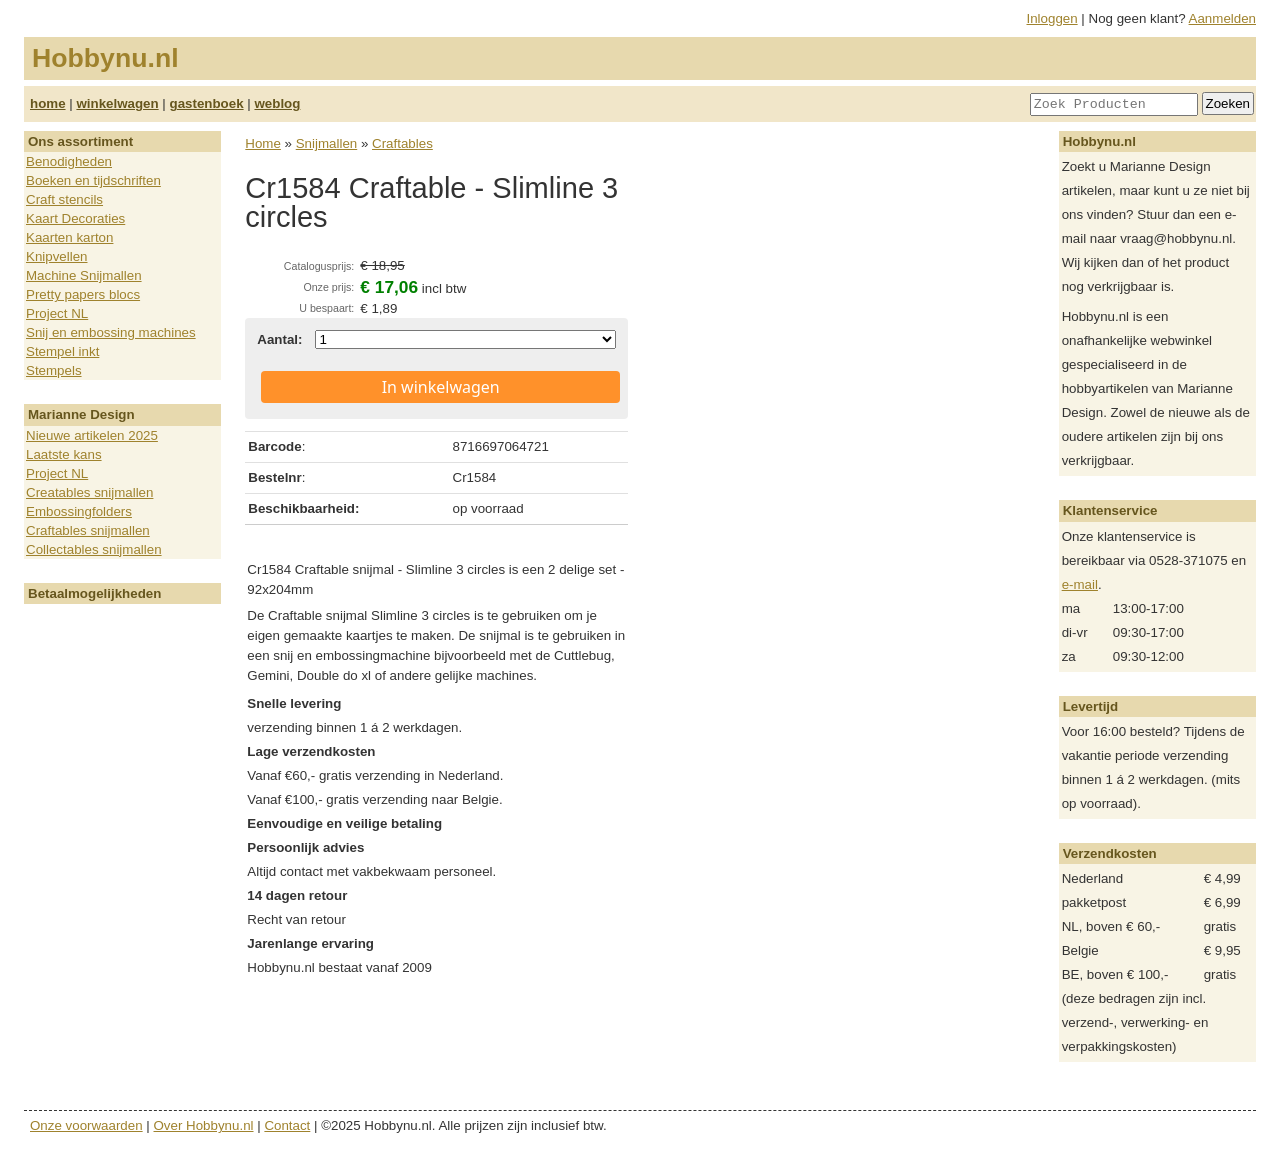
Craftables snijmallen (88, 530)
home (48, 103)
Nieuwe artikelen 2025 (92, 435)
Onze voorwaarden (86, 1125)
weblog (277, 103)
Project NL (57, 313)
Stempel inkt (62, 351)
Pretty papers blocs (83, 294)
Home (263, 143)
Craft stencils (64, 199)
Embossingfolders (79, 511)
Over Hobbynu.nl (204, 1125)
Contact (287, 1125)
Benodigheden (69, 161)
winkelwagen (117, 103)
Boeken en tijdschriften (93, 180)
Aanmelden (1222, 18)
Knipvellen (57, 256)
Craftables (402, 143)
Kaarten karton (69, 237)
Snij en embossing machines (111, 332)
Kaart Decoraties (75, 218)
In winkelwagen (441, 387)
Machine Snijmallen (84, 275)
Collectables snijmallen (94, 549)
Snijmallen (327, 143)
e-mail (1080, 584)
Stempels (54, 370)
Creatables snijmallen (89, 492)
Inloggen (1052, 18)
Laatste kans (64, 454)
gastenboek (207, 103)
